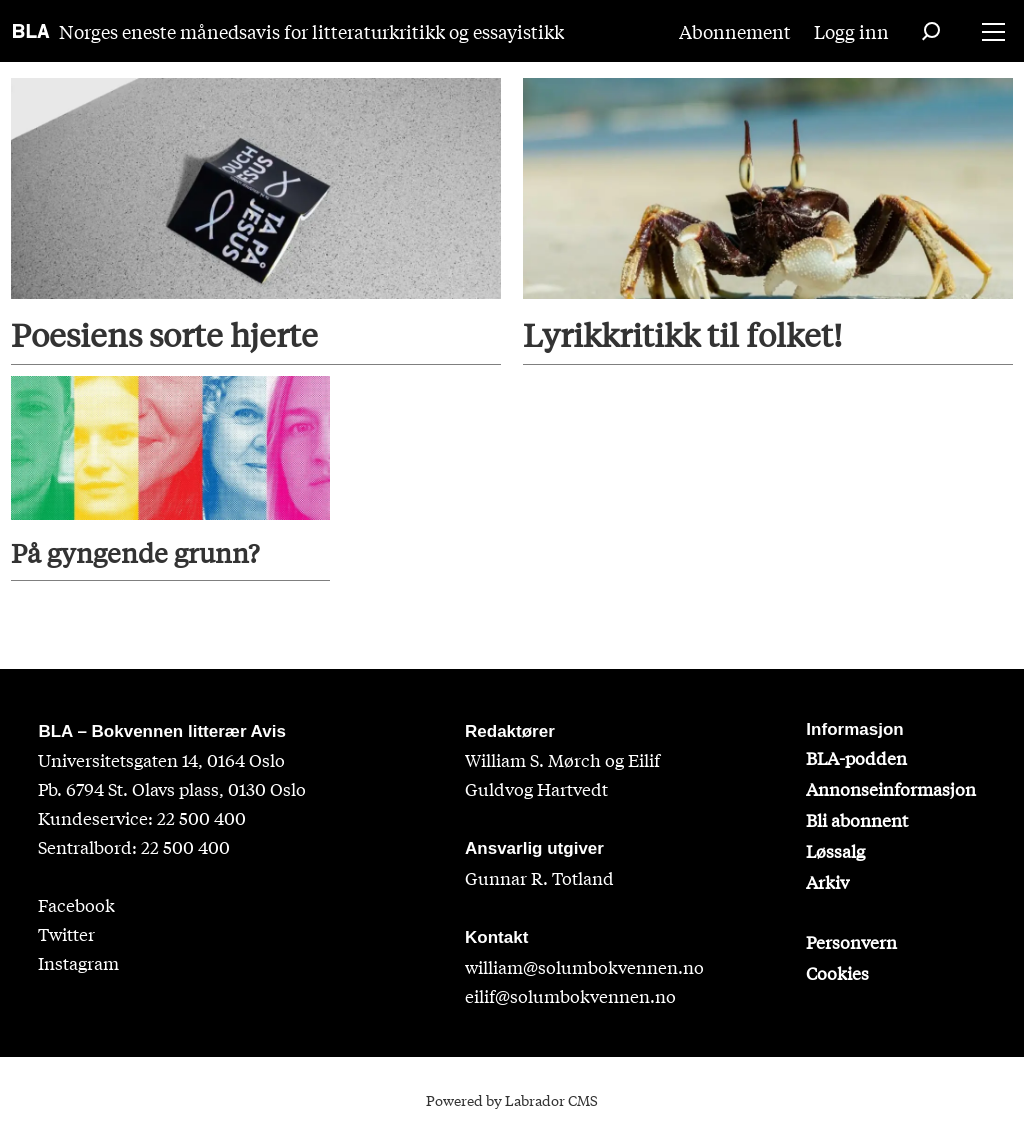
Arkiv (827, 881)
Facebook (76, 904)
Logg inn (851, 31)
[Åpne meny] (993, 31)
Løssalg (835, 850)
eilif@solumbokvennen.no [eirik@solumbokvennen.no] (570, 995)
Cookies (837, 972)
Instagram (78, 962)
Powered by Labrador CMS (512, 1100)
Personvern (851, 941)
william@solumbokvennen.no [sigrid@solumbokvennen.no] (584, 966)
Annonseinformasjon (891, 788)
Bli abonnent (857, 819)
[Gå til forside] (31, 31)
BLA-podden (856, 757)
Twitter (66, 933)
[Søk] (931, 31)
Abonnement (735, 31)
